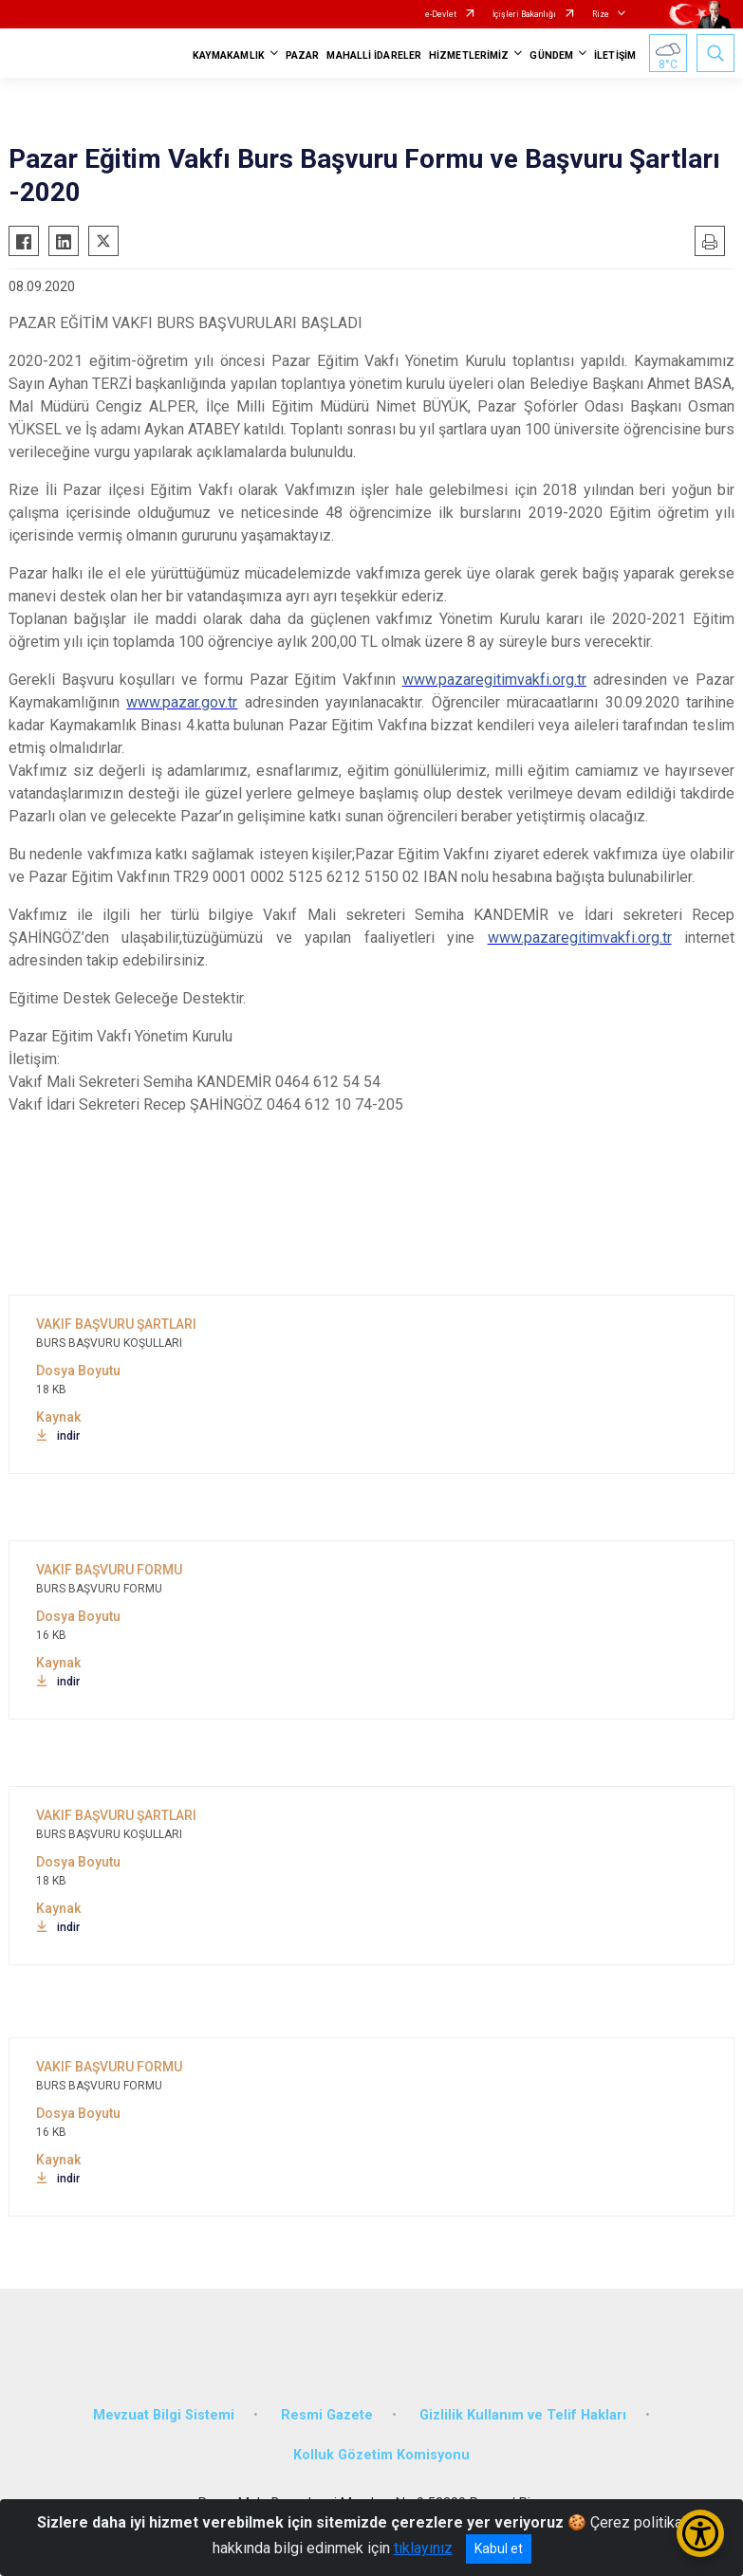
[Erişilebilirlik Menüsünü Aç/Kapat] (700, 2533)
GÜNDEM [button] (551, 55)
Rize (600, 14)
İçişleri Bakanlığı (524, 14)
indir (58, 1436)
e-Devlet (440, 14)
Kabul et (498, 2548)
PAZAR (303, 55)
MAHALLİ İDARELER (373, 55)
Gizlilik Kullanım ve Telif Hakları (522, 2415)
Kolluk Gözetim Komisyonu (381, 2455)
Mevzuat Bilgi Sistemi (163, 2415)
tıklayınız (423, 2548)
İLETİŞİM (615, 55)
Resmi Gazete (327, 2415)
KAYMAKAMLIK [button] (229, 55)
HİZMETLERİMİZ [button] (469, 55)
